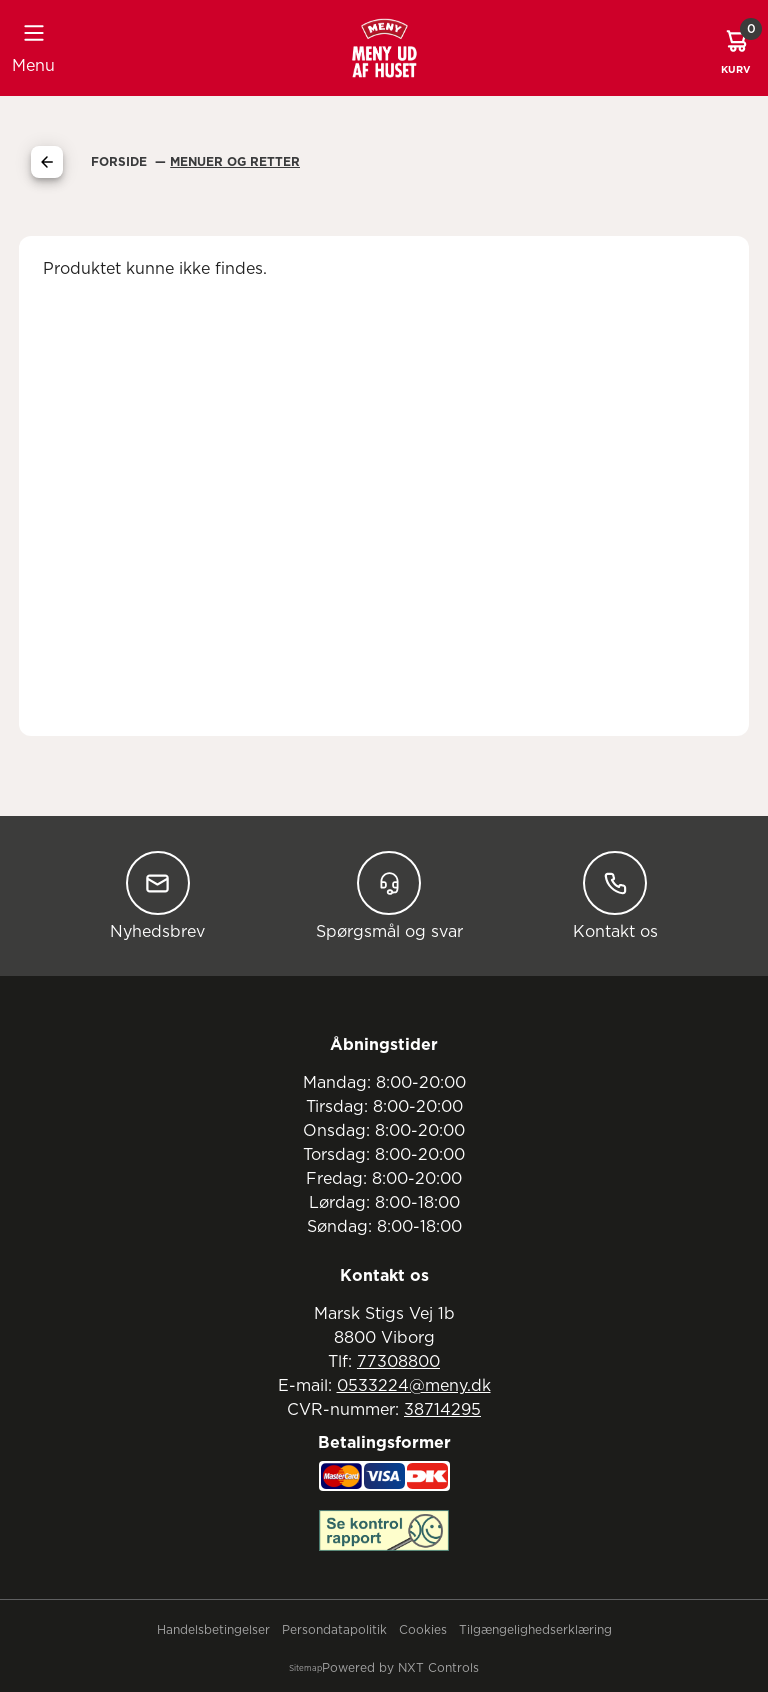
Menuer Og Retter (235, 162)
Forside (121, 162)
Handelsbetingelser (213, 1630)
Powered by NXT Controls (400, 1668)
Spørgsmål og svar (389, 895)
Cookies (423, 1630)
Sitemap (305, 1669)
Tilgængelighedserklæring (535, 1630)
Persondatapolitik (334, 1630)
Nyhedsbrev (157, 895)
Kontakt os (615, 895)
